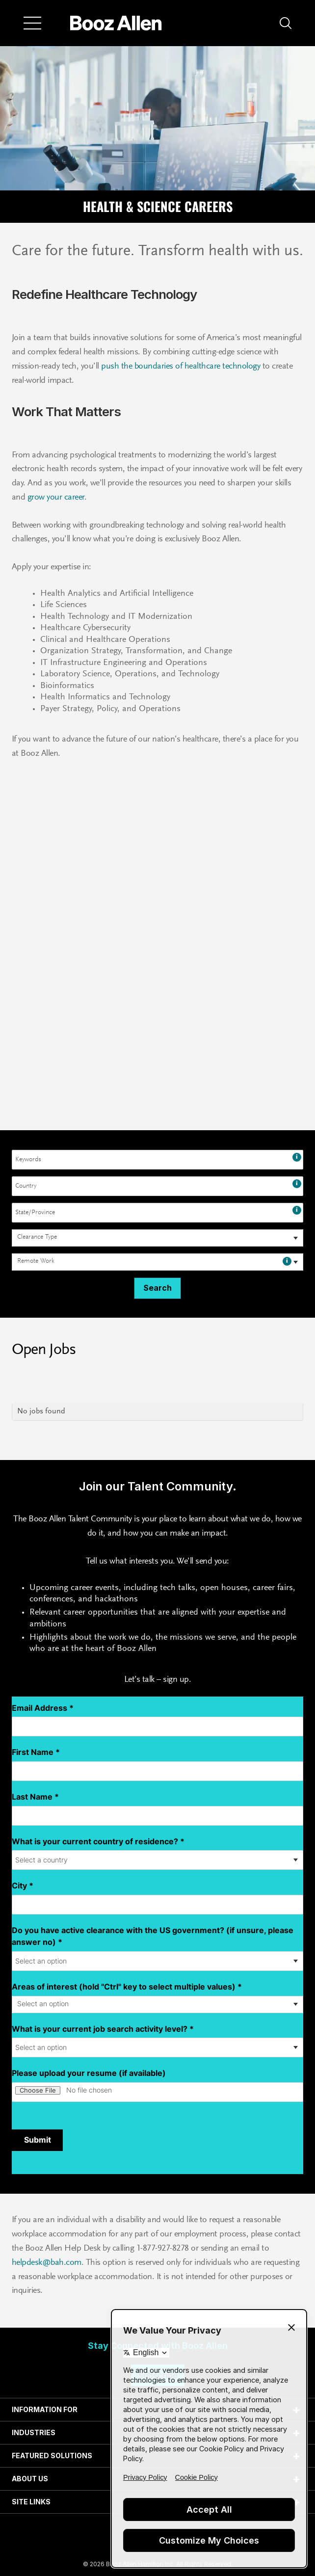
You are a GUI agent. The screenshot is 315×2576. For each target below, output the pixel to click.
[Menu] (32, 23)
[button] (285, 23)
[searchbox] (39, 1238)
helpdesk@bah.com (46, 2262)
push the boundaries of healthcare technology (180, 366)
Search (157, 1288)
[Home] (116, 23)
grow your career (54, 497)
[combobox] (157, 1159)
